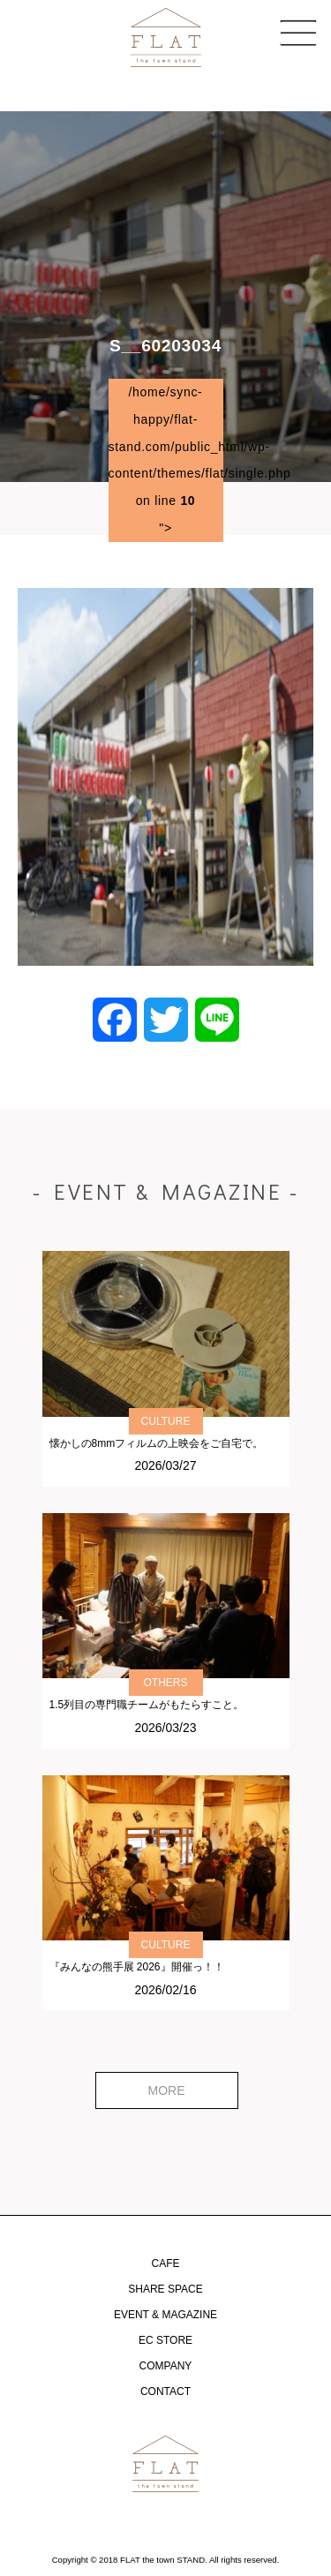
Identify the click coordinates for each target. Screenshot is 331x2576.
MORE (166, 2090)
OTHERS (165, 1682)
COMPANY (165, 2366)
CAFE (165, 2263)
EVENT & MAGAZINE (165, 2315)
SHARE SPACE (165, 2289)
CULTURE (166, 1421)
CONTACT (165, 2391)
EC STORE (165, 2340)
